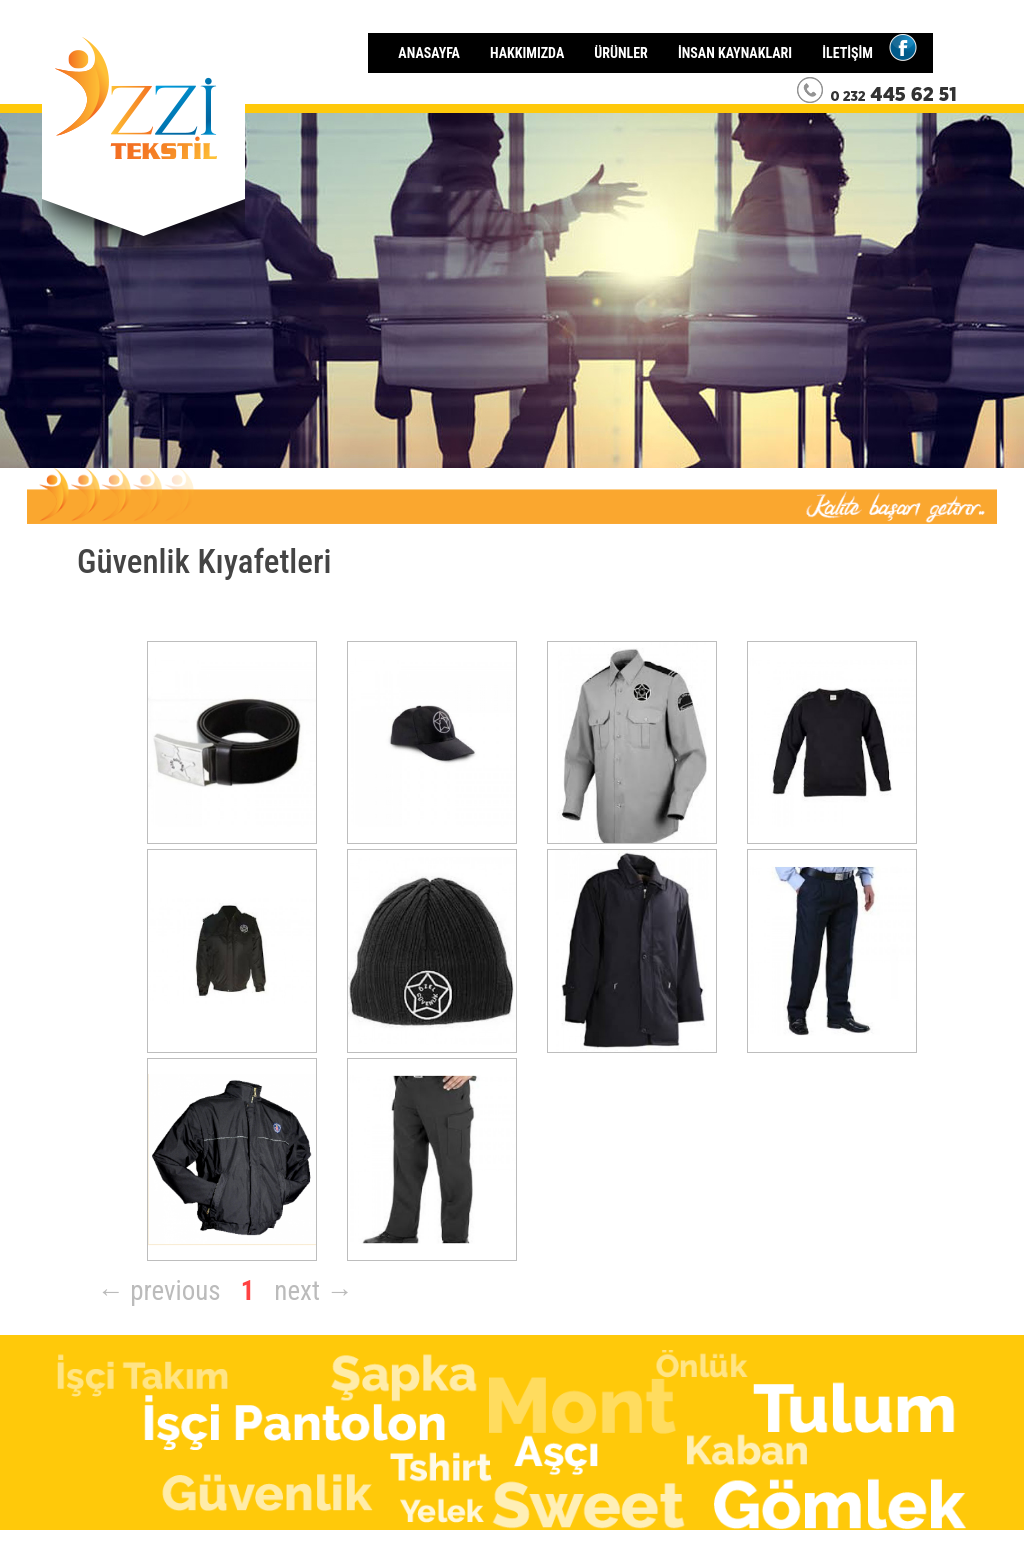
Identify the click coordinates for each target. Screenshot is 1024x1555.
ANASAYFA (429, 53)
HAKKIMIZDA (527, 53)
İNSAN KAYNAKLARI (735, 53)
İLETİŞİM (847, 53)
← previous (159, 1291)
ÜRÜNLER (621, 53)
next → (313, 1291)
